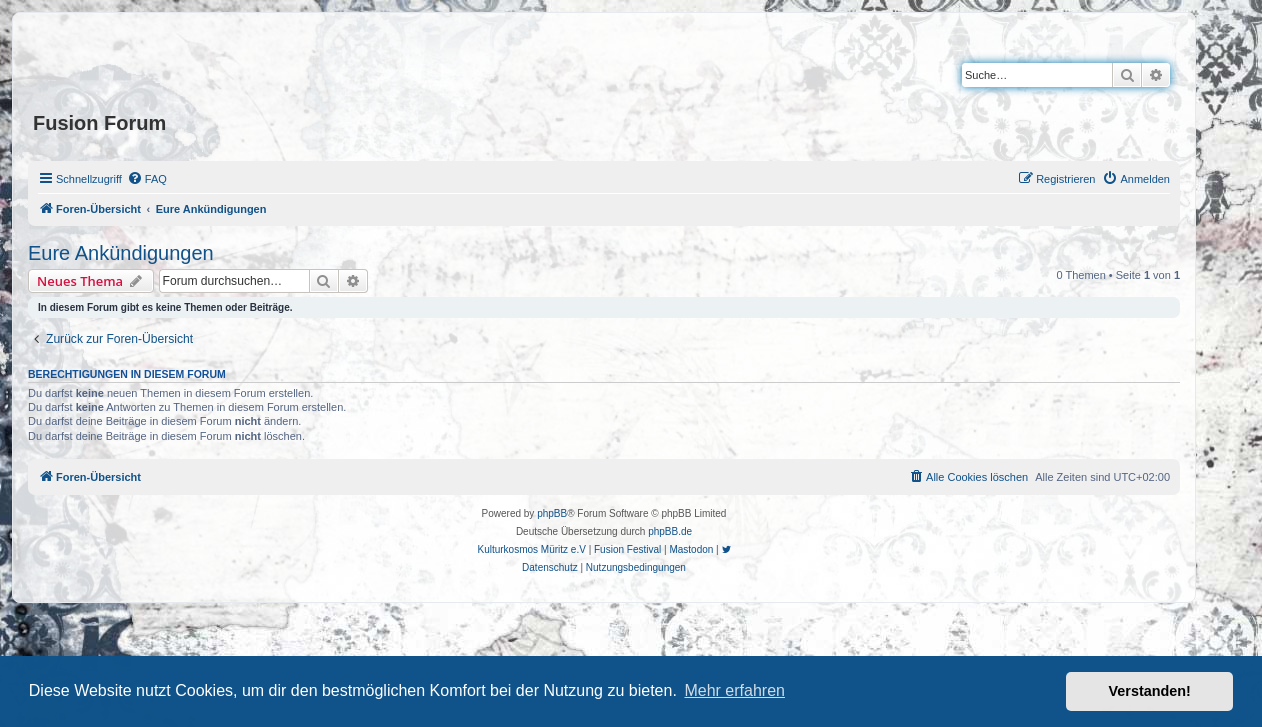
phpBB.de (670, 531)
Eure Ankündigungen (121, 253)
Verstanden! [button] (1150, 691)
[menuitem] (147, 179)
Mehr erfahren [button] (734, 690)
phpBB (552, 513)
